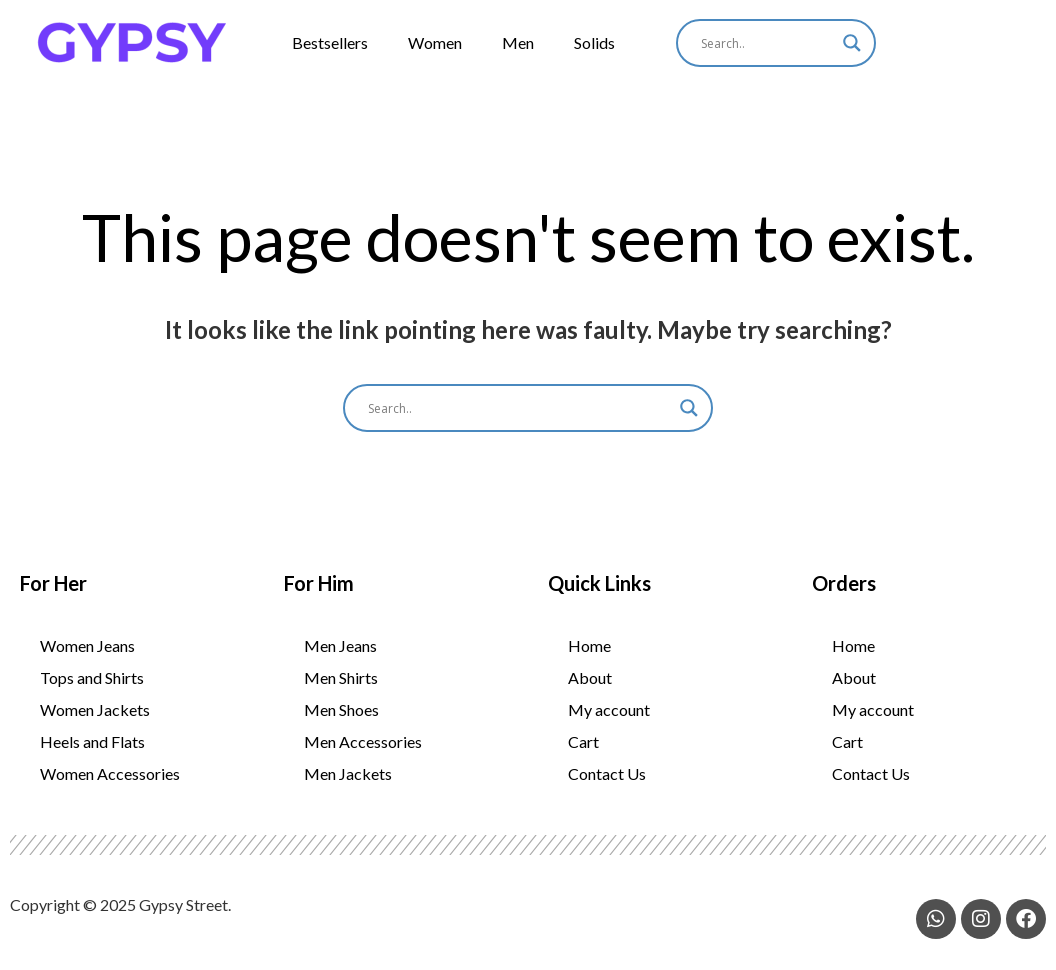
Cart (583, 753)
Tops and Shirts (92, 689)
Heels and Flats (92, 753)
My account (609, 721)
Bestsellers (330, 42)
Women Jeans (87, 657)
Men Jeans (340, 657)
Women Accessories (110, 785)
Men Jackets (348, 785)
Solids (594, 42)
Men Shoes (341, 721)
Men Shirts (341, 689)
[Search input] (767, 43)
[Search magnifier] (852, 43)
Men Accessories (363, 753)
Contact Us (607, 785)
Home (589, 657)
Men (518, 42)
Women (435, 42)
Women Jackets (95, 721)
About (590, 689)
